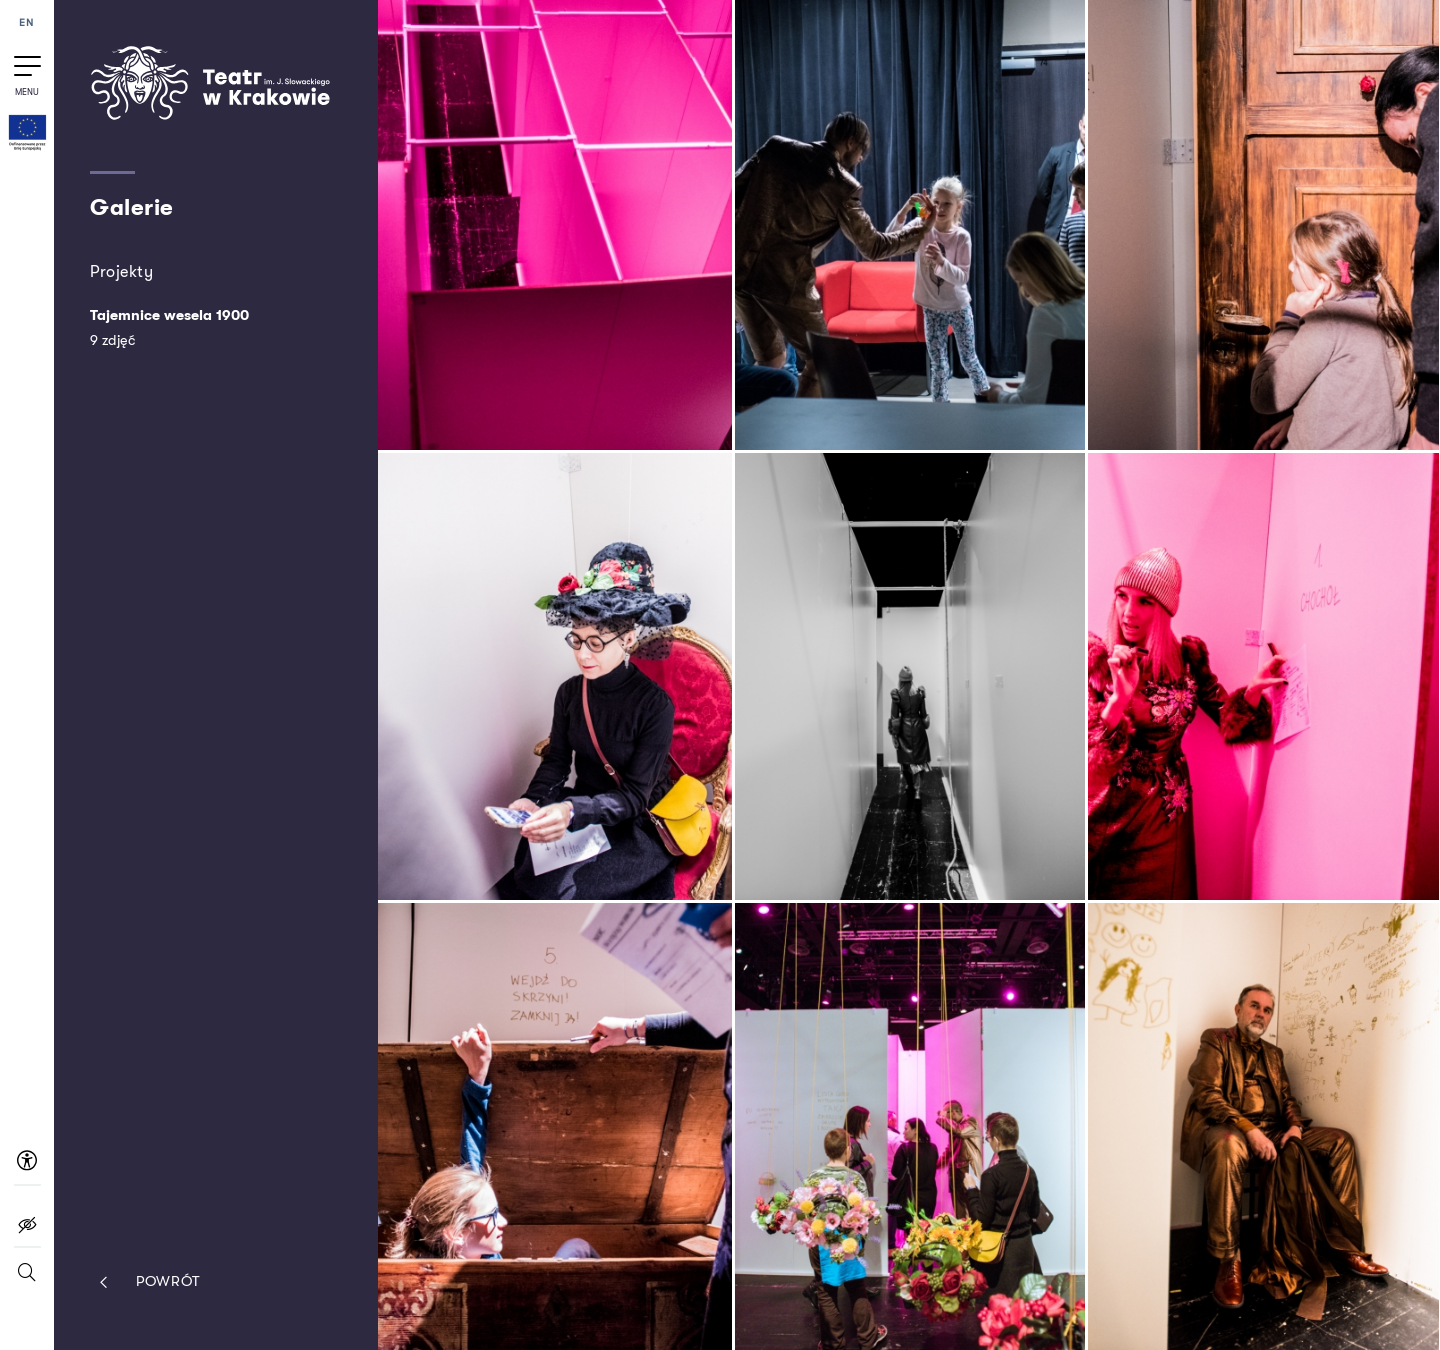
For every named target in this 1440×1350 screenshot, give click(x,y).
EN (27, 23)
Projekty (121, 271)
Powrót (145, 1282)
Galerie (132, 208)
